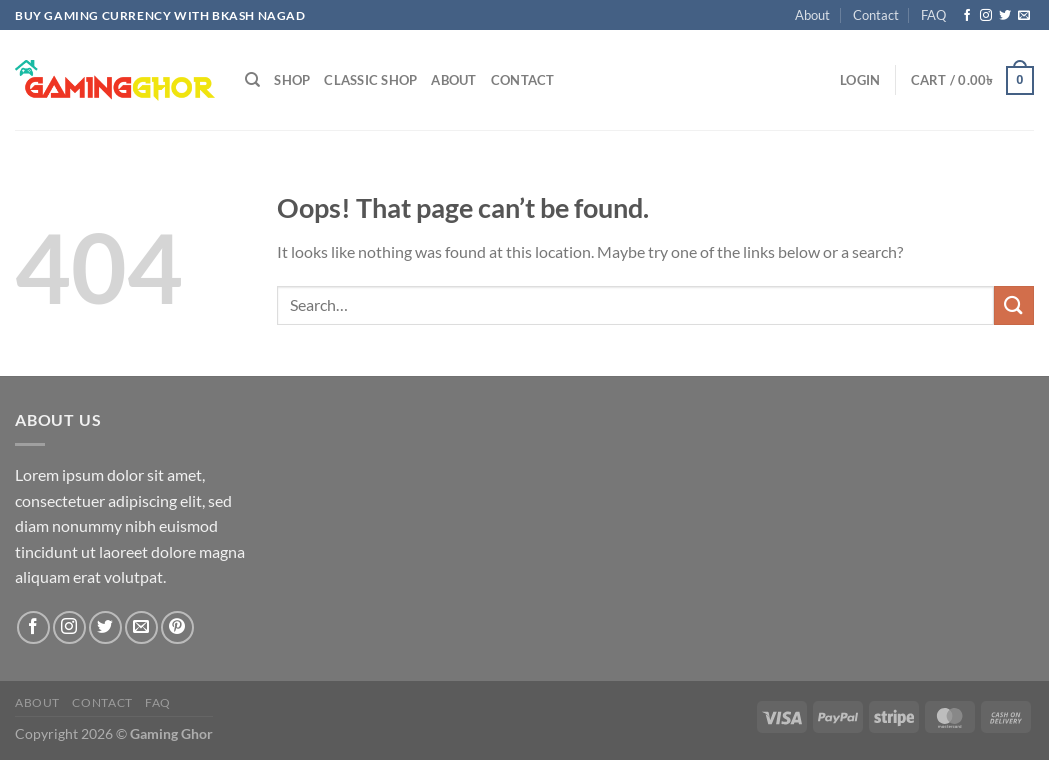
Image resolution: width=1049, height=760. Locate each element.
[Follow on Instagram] (986, 16)
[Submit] (1014, 305)
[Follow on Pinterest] (177, 627)
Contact (876, 15)
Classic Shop (370, 80)
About (812, 15)
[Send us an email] (1024, 16)
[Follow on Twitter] (1005, 16)
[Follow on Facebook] (967, 16)
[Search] (252, 80)
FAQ (933, 15)
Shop (292, 80)
